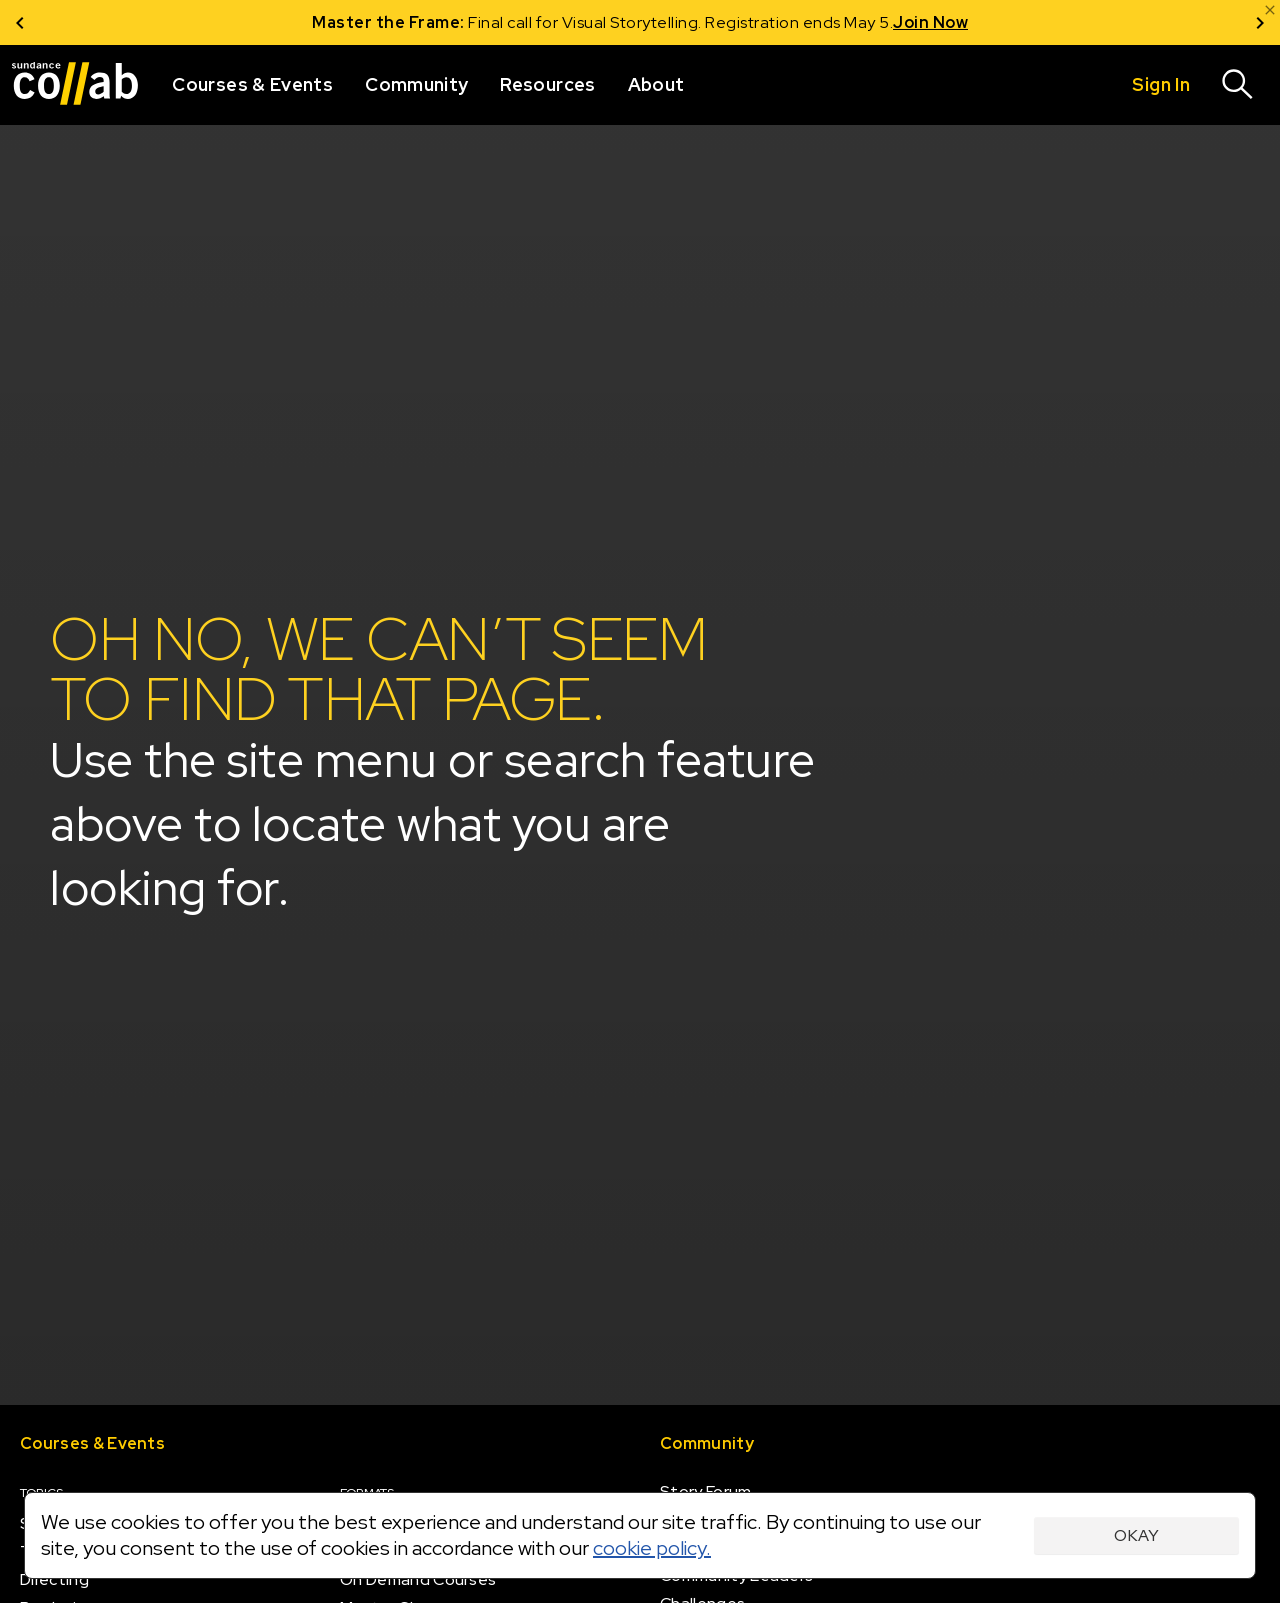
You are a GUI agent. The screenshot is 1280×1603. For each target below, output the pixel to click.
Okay (1136, 1535)
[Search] (1238, 85)
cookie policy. (652, 1548)
